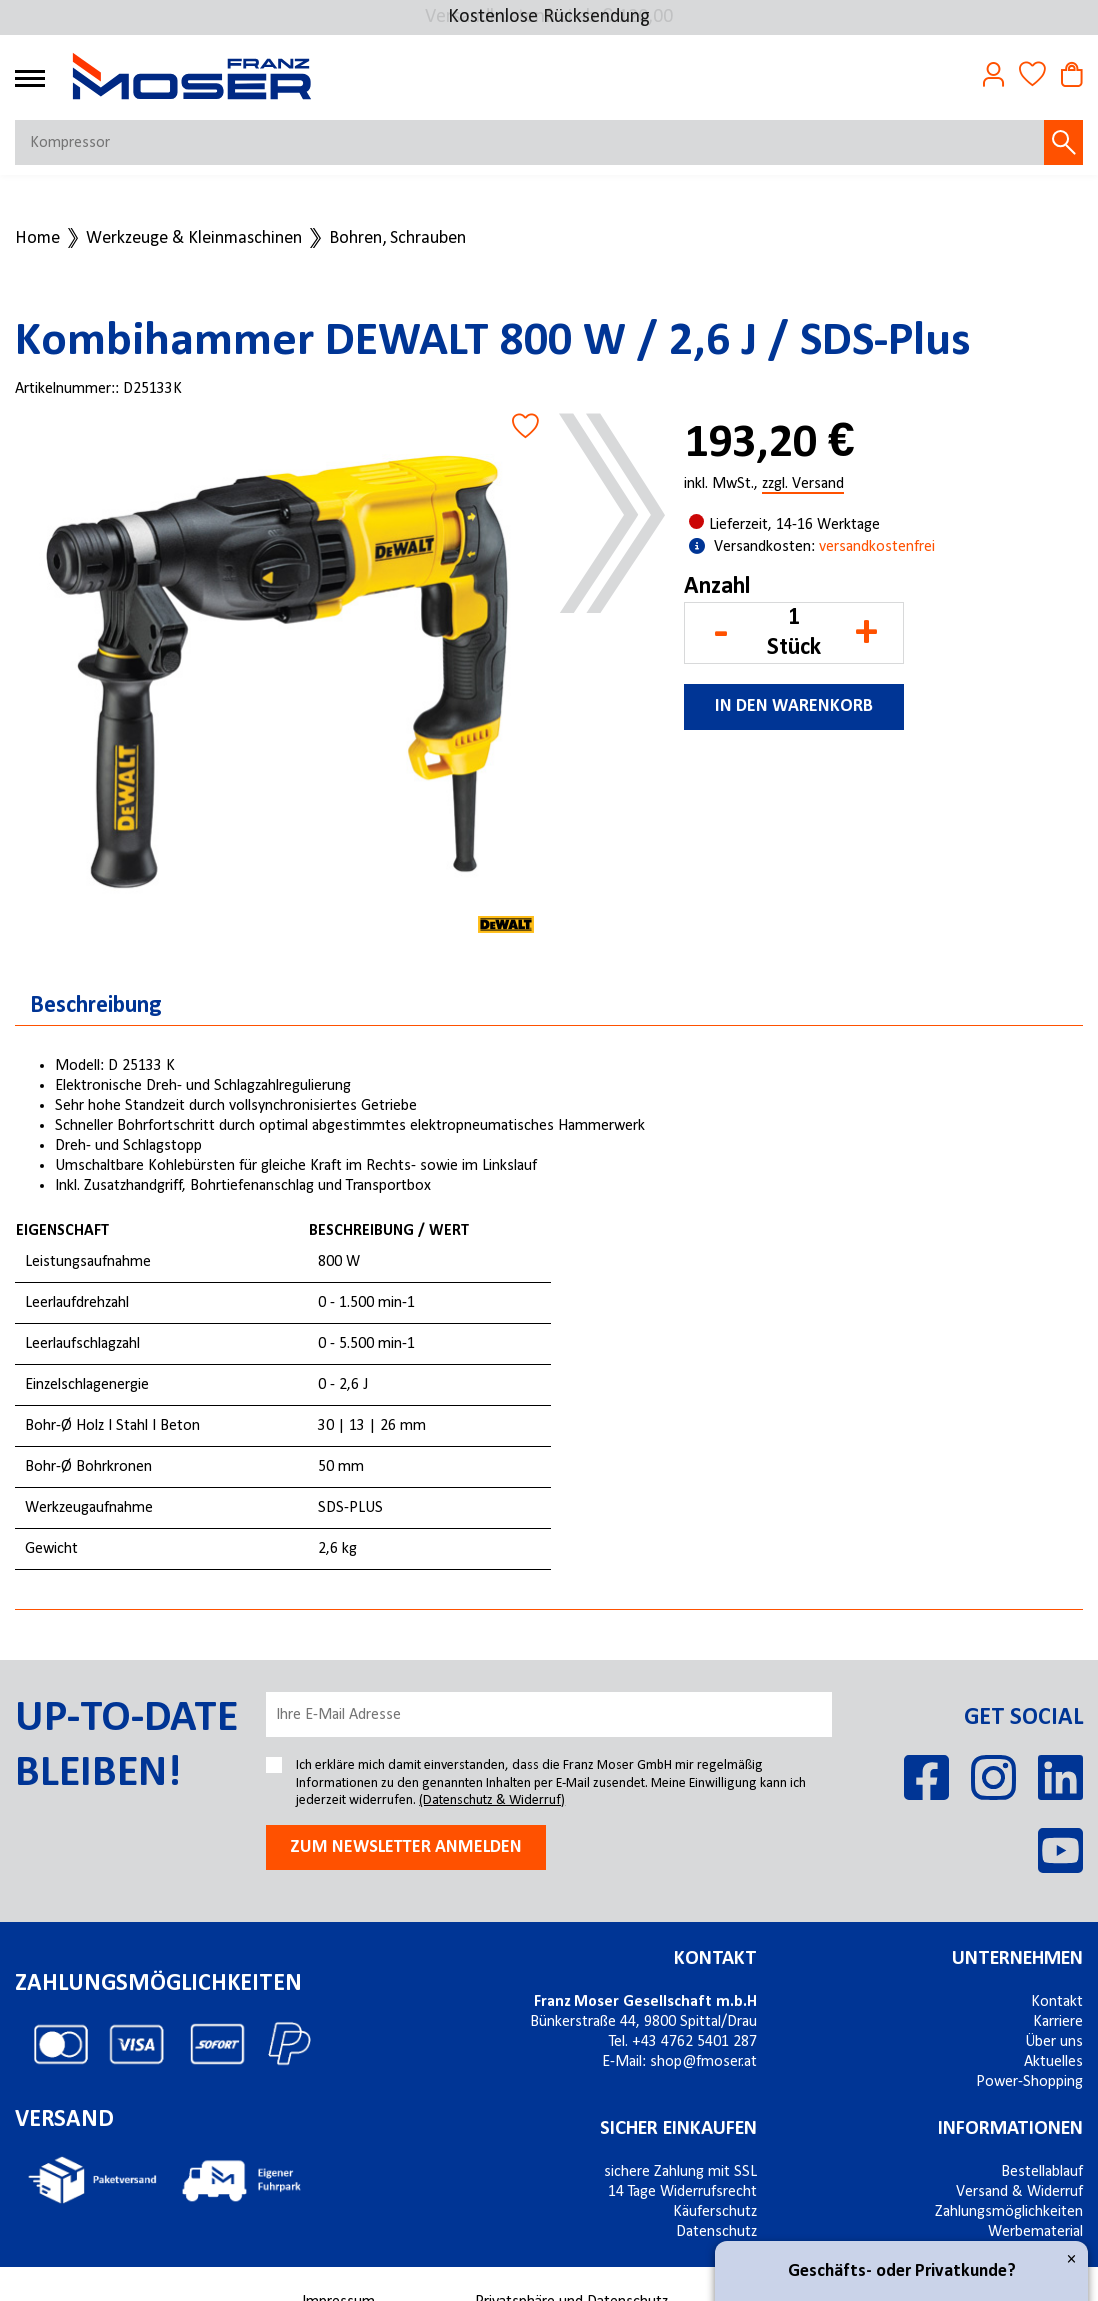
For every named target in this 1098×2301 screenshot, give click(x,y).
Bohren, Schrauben (397, 239)
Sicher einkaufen (678, 2129)
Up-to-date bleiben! (126, 1746)
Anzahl (717, 587)
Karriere (1058, 2022)
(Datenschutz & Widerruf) (492, 1800)
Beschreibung (96, 1006)
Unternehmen (1017, 1959)
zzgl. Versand (803, 485)
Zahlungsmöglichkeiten (1009, 2212)
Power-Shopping (1029, 2082)
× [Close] (1071, 2259)
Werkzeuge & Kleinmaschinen (194, 239)
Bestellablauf (1042, 2172)
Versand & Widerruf (1019, 2192)
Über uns (1054, 2042)
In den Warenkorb (794, 706)
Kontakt (715, 1959)
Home (37, 239)
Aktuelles (1053, 2062)
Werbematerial (1035, 2232)
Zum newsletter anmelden (406, 1847)
